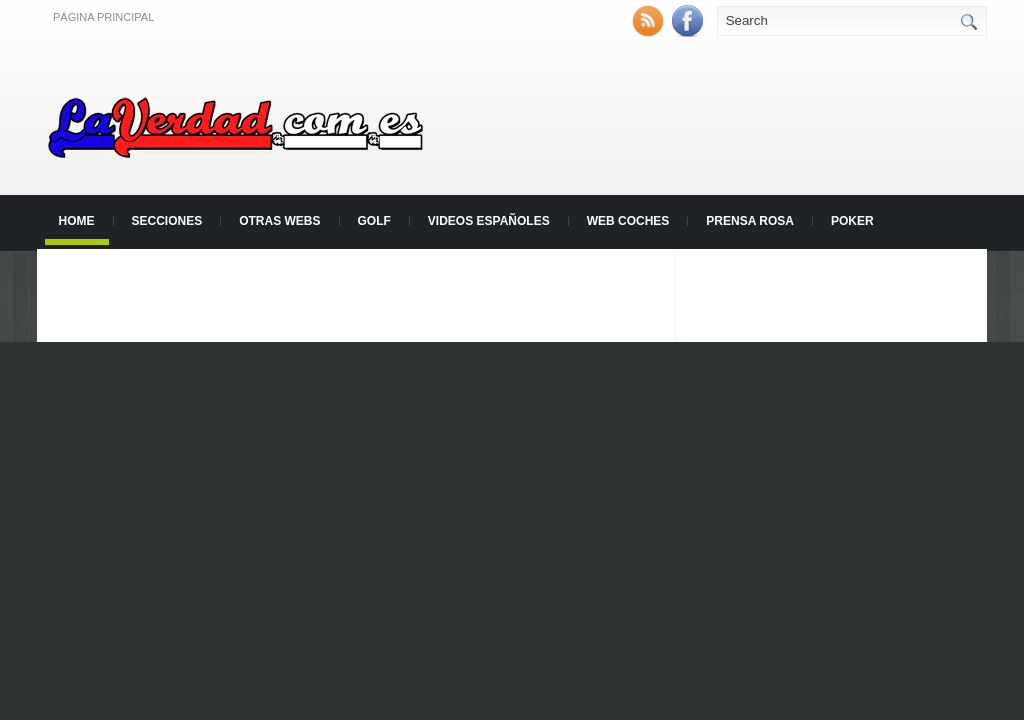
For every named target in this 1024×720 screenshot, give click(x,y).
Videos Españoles (489, 221)
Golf (374, 221)
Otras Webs (279, 221)
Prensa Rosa (750, 221)
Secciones (167, 221)
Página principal (103, 17)
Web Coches (628, 221)
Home (77, 221)
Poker (852, 221)
